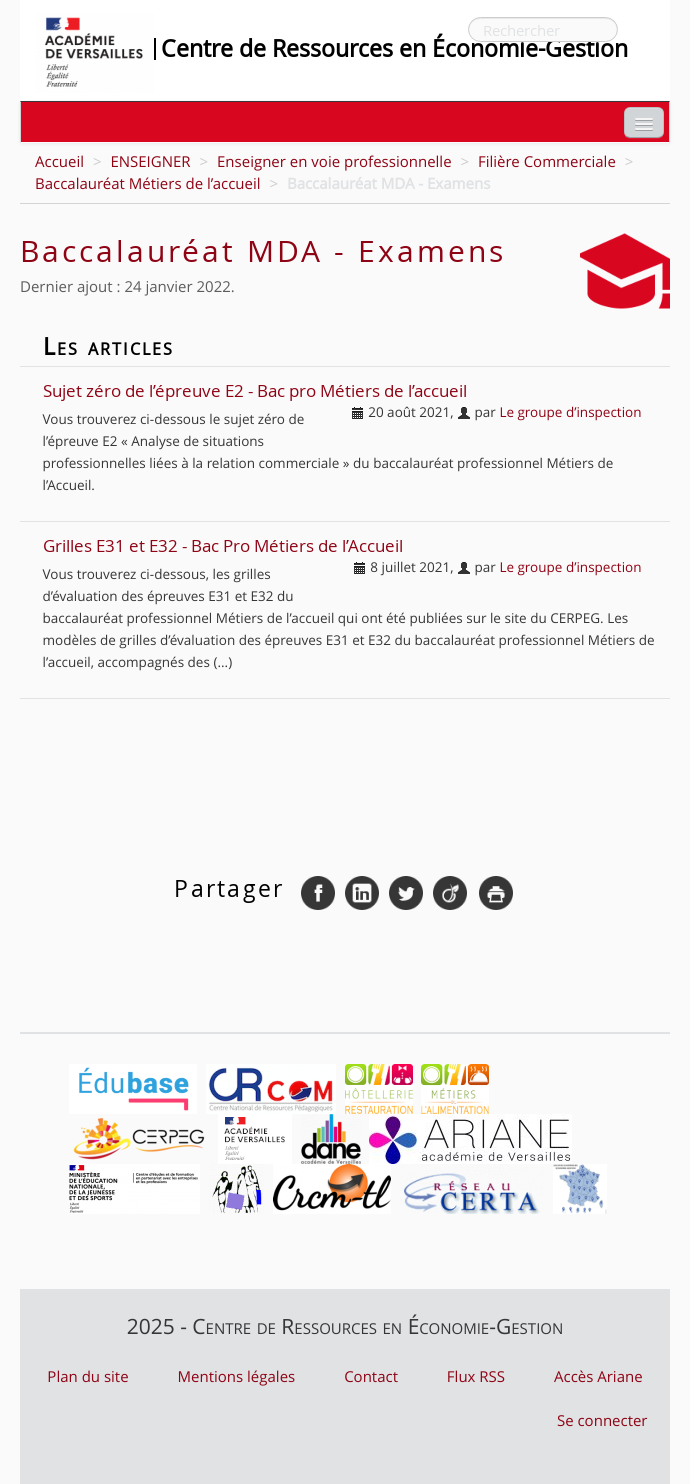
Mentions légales (237, 1377)
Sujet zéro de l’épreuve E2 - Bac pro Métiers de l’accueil (255, 391)
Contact (371, 1377)
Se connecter (602, 1421)
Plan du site (87, 1377)
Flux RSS (476, 1377)
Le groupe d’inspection (570, 412)
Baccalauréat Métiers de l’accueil (148, 184)
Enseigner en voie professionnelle (334, 162)
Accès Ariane (598, 1377)
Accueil (59, 162)
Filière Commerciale (547, 162)
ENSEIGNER (150, 162)
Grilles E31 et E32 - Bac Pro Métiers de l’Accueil (223, 546)
